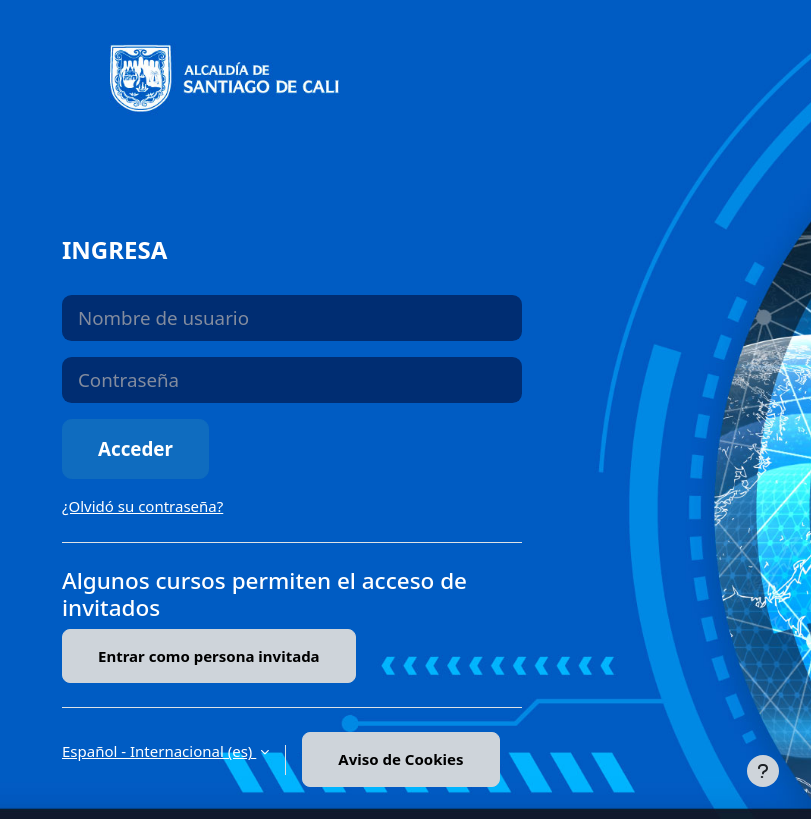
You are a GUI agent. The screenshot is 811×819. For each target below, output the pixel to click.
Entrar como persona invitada (209, 656)
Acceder (135, 448)
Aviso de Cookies (400, 759)
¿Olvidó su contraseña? (142, 506)
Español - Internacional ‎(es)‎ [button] (159, 751)
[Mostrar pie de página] (763, 771)
